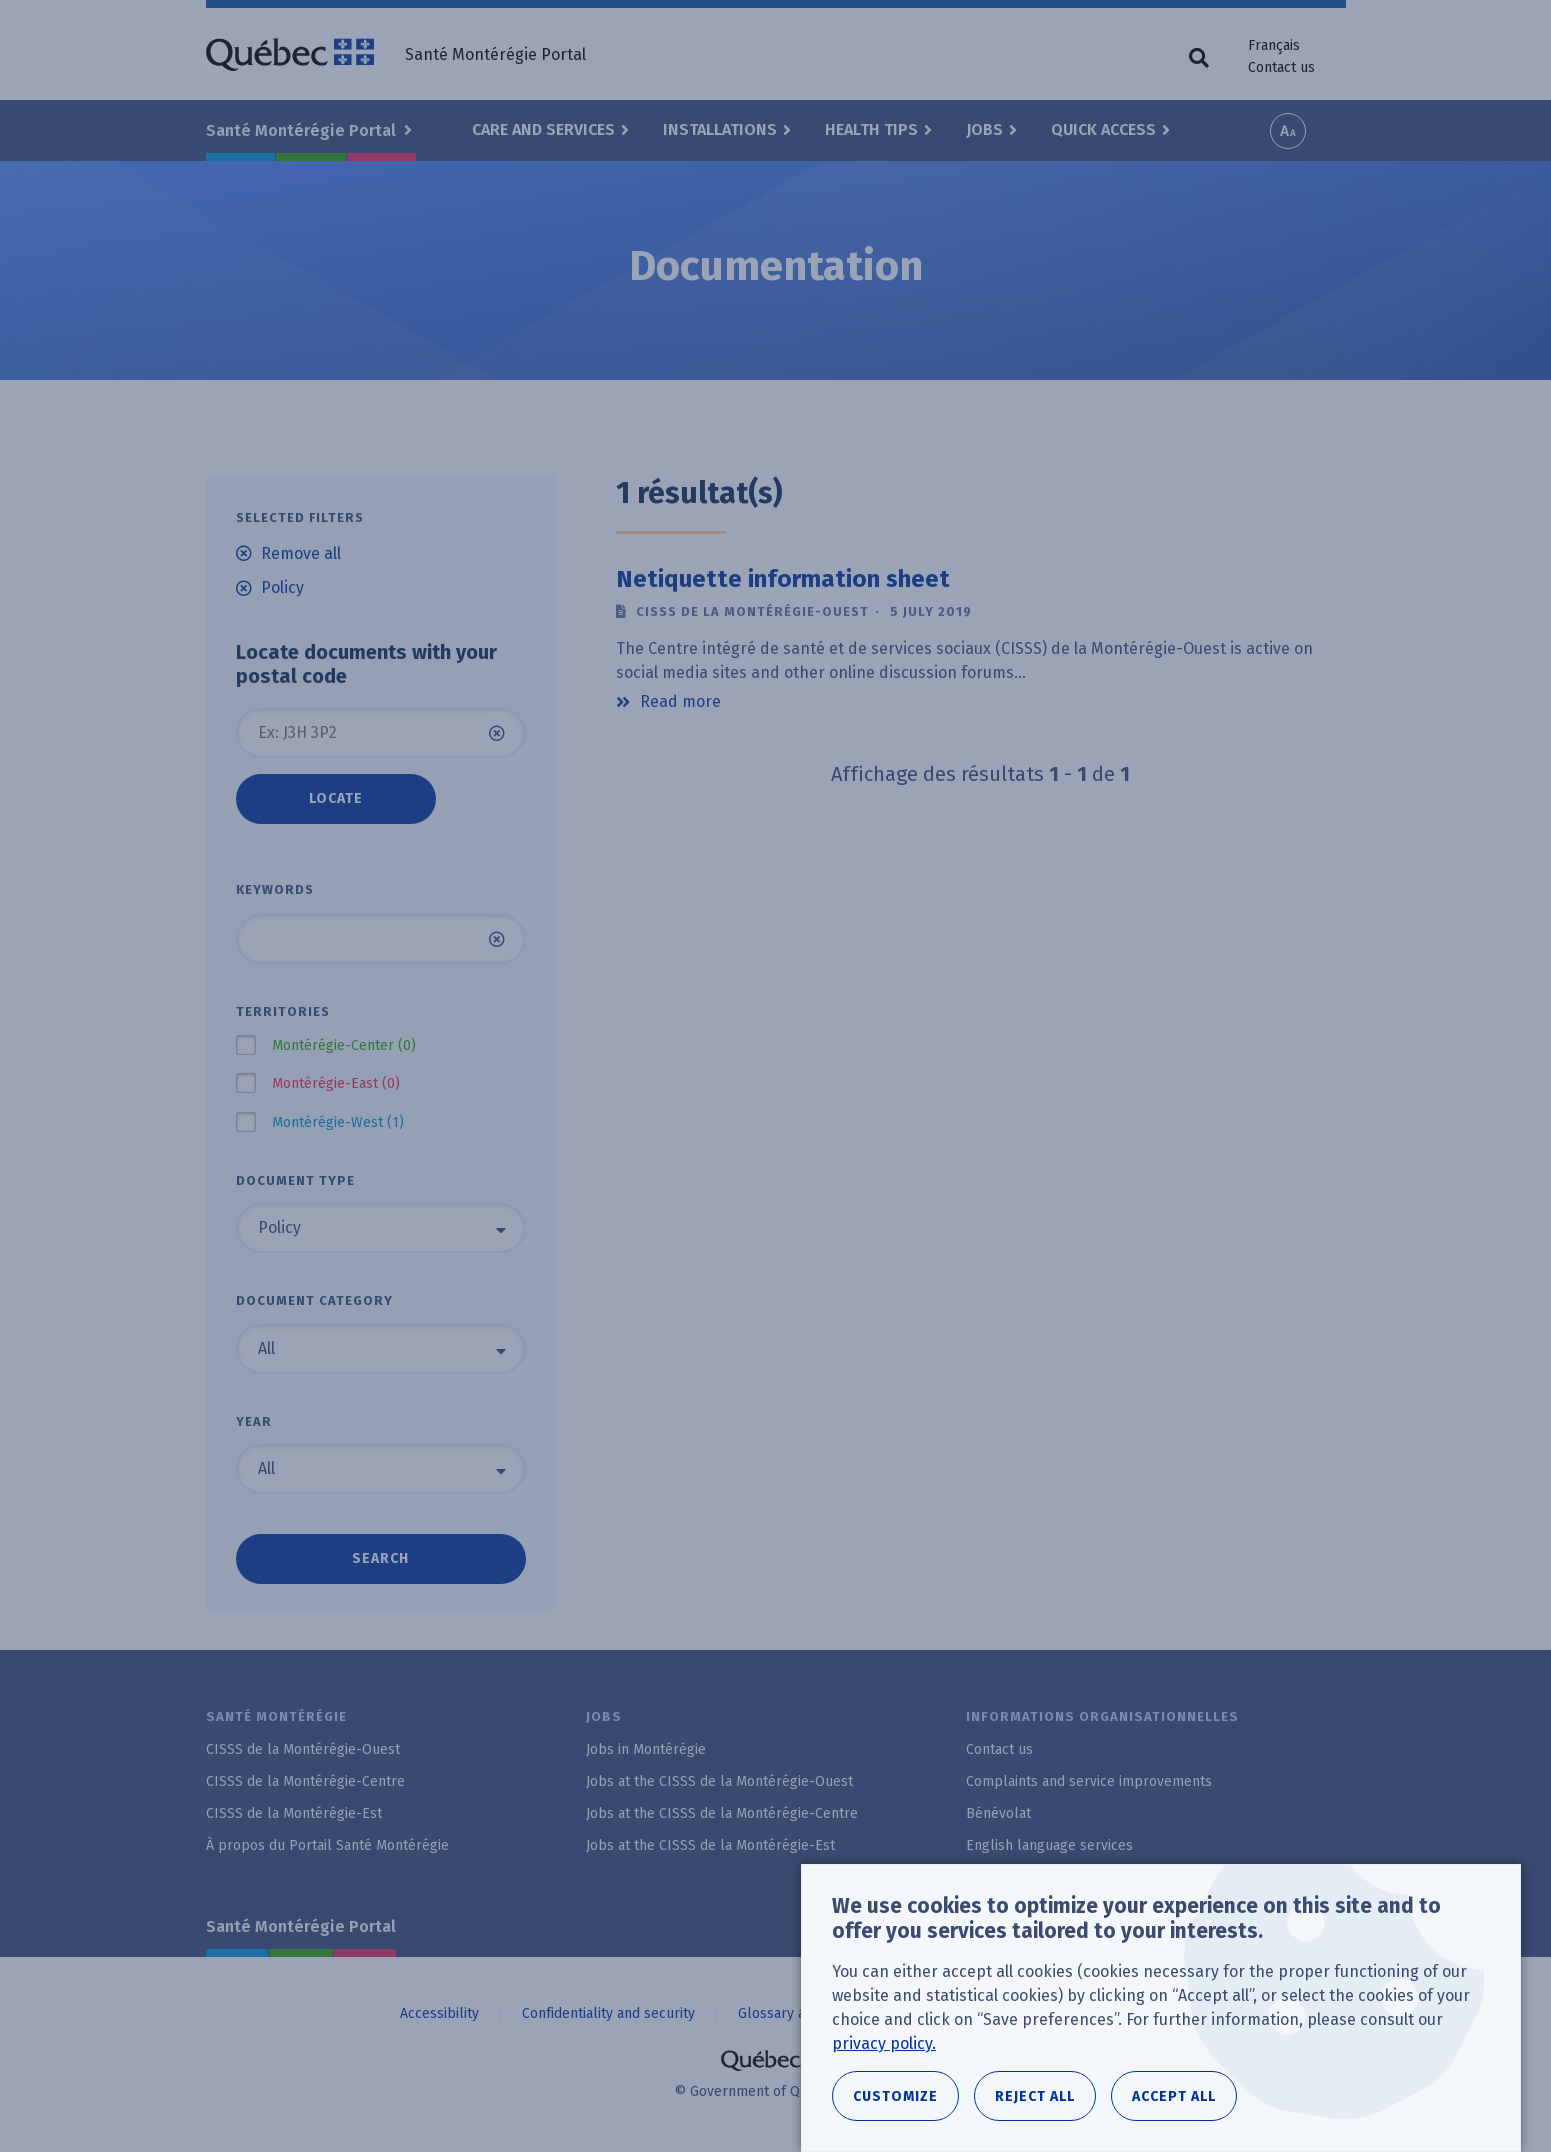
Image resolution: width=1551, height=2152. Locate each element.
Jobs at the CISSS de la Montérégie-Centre (722, 1813)
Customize (895, 2102)
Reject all (1035, 2102)
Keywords (275, 889)
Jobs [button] (984, 129)
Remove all (301, 553)
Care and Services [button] (543, 129)
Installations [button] (720, 129)
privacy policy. (884, 2049)
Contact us (1281, 67)
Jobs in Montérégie (646, 1749)
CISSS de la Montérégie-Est (294, 1813)
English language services (1049, 1845)
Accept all (1174, 2102)
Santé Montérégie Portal (301, 1926)
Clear (497, 733)
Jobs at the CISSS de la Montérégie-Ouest (719, 1781)
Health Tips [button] (871, 129)
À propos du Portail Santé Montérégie (327, 1845)
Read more (680, 702)
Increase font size (1288, 131)
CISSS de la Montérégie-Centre (305, 1781)
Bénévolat (998, 1813)
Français (1274, 45)
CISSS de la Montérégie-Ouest (303, 1749)
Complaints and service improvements (1089, 1781)
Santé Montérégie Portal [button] (303, 130)
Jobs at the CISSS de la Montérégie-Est (710, 1845)
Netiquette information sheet (783, 579)
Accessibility (439, 2013)
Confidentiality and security (608, 2013)
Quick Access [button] (1103, 129)
